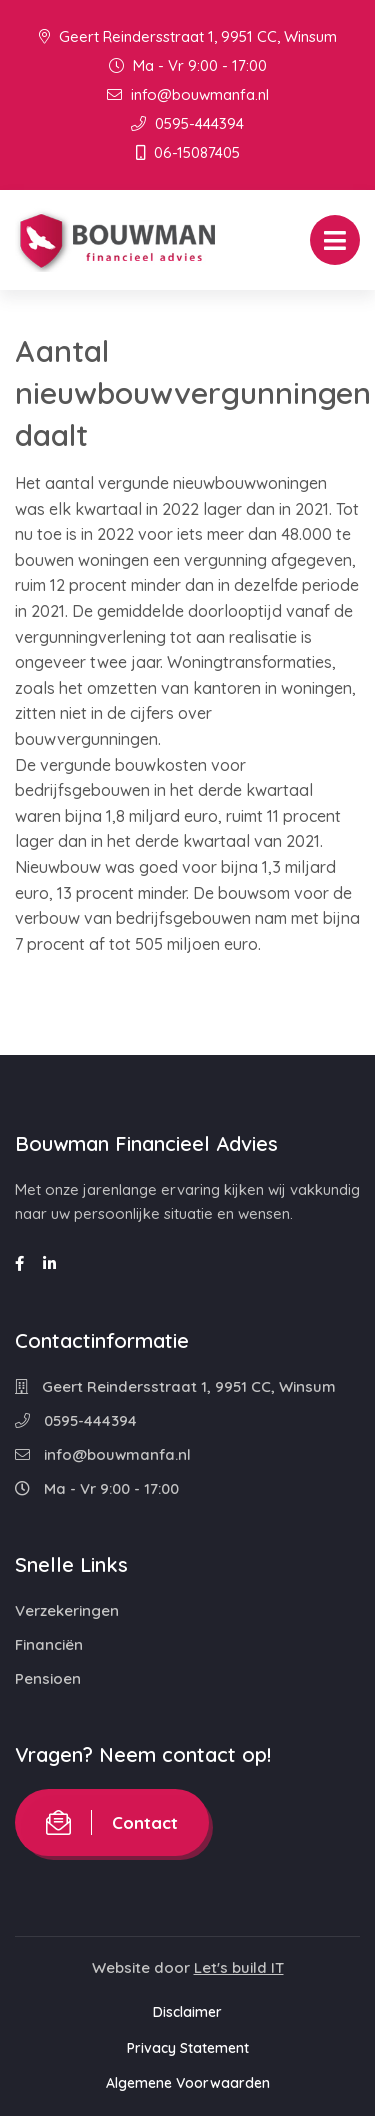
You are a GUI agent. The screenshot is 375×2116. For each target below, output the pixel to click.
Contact (112, 1822)
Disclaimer (187, 2012)
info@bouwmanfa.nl (188, 94)
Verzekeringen (67, 1610)
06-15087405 (188, 152)
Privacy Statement (188, 2048)
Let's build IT (239, 1967)
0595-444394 (187, 123)
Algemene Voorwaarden (188, 2083)
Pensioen (48, 1678)
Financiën (49, 1644)
